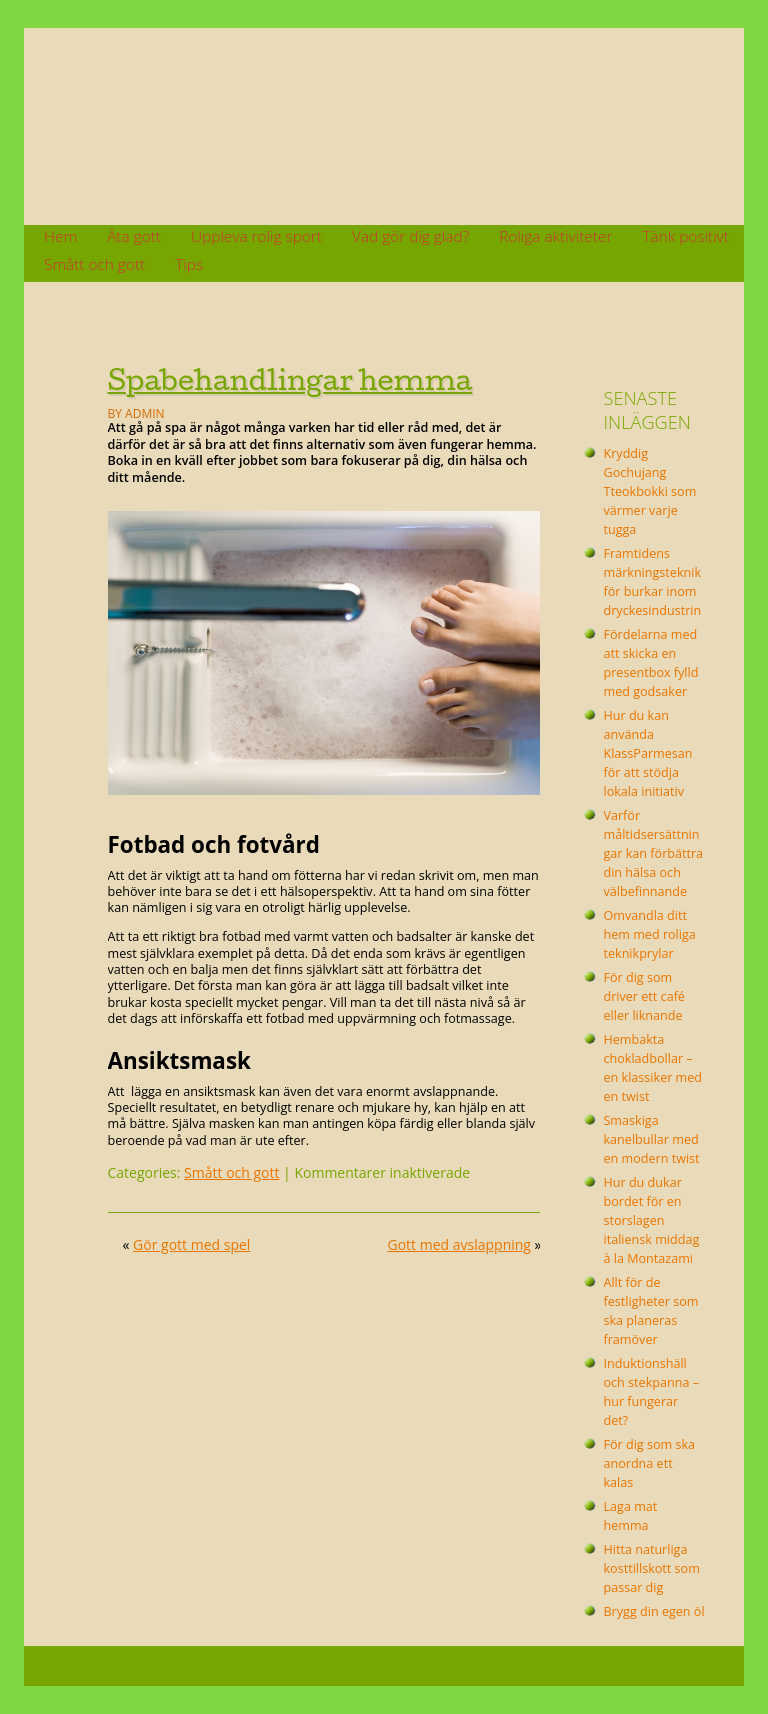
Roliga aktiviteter (555, 236)
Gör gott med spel (191, 1244)
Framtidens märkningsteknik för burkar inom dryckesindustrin (652, 582)
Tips (189, 264)
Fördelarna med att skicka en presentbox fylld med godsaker (650, 663)
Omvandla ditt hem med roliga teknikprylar (649, 934)
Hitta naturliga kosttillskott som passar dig (651, 1568)
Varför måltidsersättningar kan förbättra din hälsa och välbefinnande (653, 853)
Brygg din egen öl (653, 1611)
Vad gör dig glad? (410, 236)
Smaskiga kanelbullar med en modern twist (651, 1139)
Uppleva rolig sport (256, 236)
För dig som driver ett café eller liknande (643, 996)
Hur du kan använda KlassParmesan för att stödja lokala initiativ (647, 753)
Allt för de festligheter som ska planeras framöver (650, 1311)
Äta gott (134, 236)
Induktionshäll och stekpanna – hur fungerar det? (651, 1392)
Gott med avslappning (459, 1244)
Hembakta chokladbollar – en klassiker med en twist (652, 1068)
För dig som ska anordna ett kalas (649, 1463)
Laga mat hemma (630, 1516)
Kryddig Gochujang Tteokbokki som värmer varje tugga (649, 491)
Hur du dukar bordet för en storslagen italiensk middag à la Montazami (651, 1220)
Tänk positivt (685, 236)
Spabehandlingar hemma (290, 379)
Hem (60, 236)
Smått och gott (94, 264)
